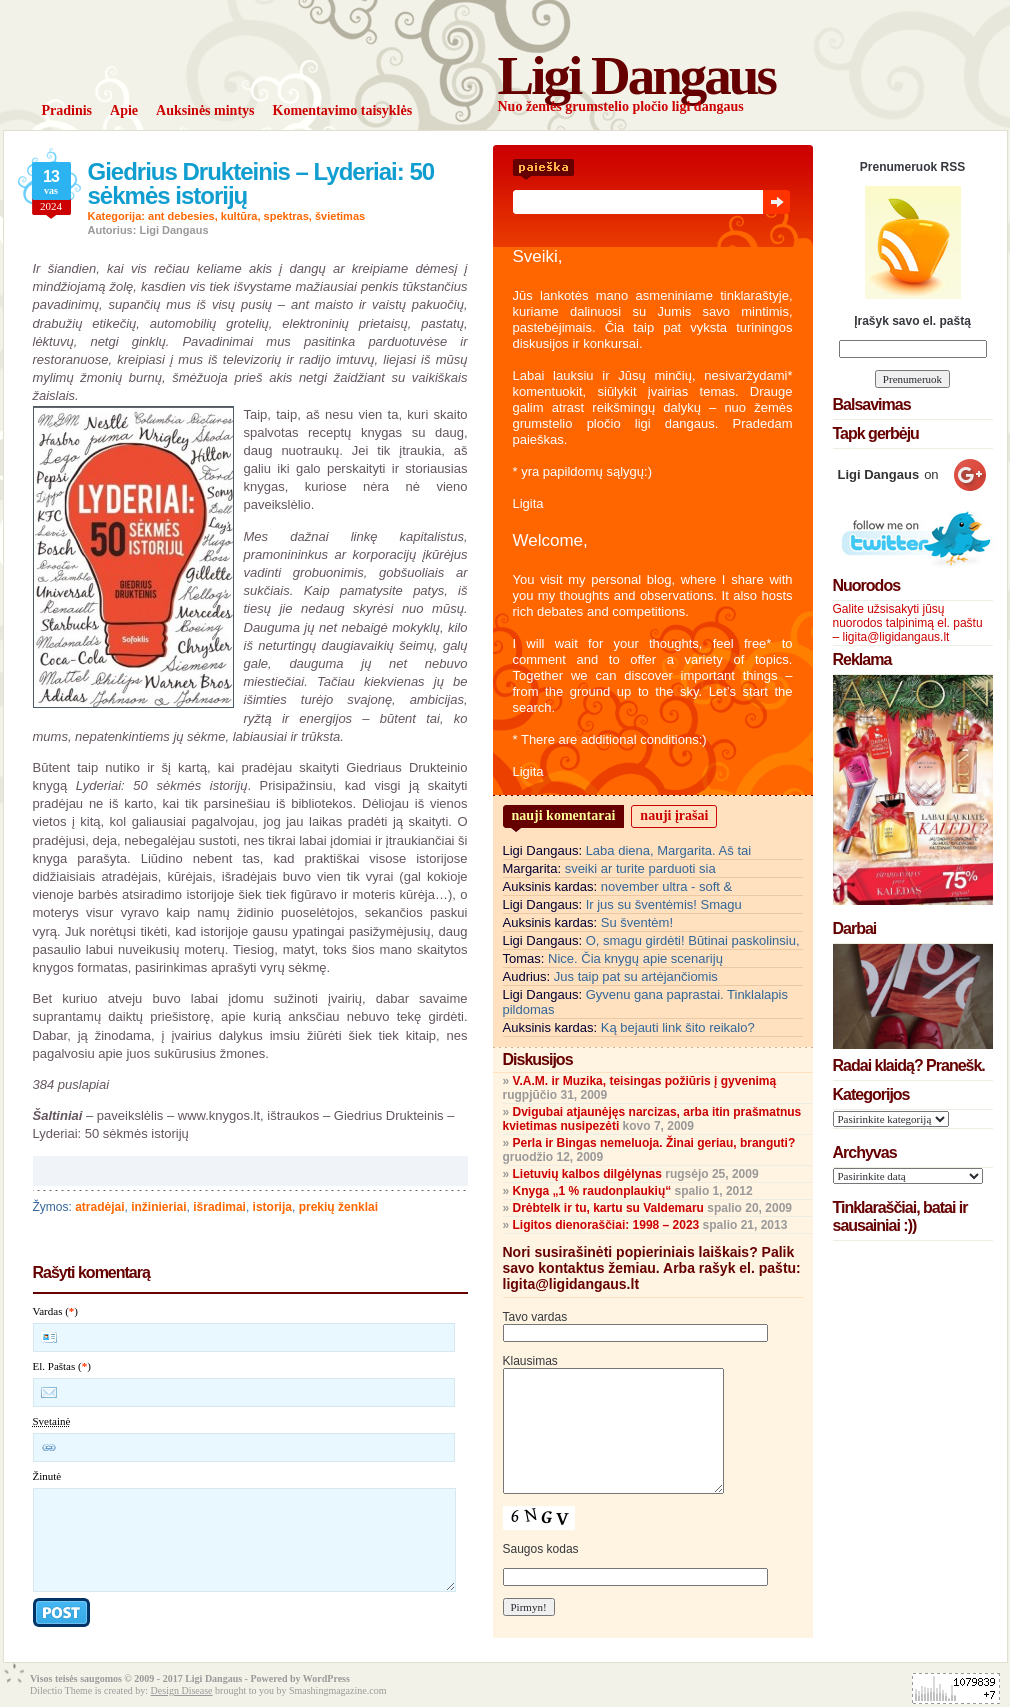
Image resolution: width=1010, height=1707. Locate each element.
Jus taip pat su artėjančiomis (636, 976)
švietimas (340, 216)
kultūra (239, 216)
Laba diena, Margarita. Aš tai (669, 850)
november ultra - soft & (667, 886)
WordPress (326, 1678)
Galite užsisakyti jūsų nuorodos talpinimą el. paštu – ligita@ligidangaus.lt (908, 623)
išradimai (219, 1207)
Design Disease (182, 1690)
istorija (272, 1207)
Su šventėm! (637, 922)
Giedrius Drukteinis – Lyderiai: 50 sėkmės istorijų (261, 183)
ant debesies (181, 216)
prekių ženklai (338, 1207)
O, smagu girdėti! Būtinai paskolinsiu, (693, 940)
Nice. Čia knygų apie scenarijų (635, 958)
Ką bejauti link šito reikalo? (678, 1027)
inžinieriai (158, 1207)
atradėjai (99, 1207)
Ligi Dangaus (636, 75)
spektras (286, 216)
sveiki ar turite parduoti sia (640, 868)
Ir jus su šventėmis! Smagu (664, 904)
